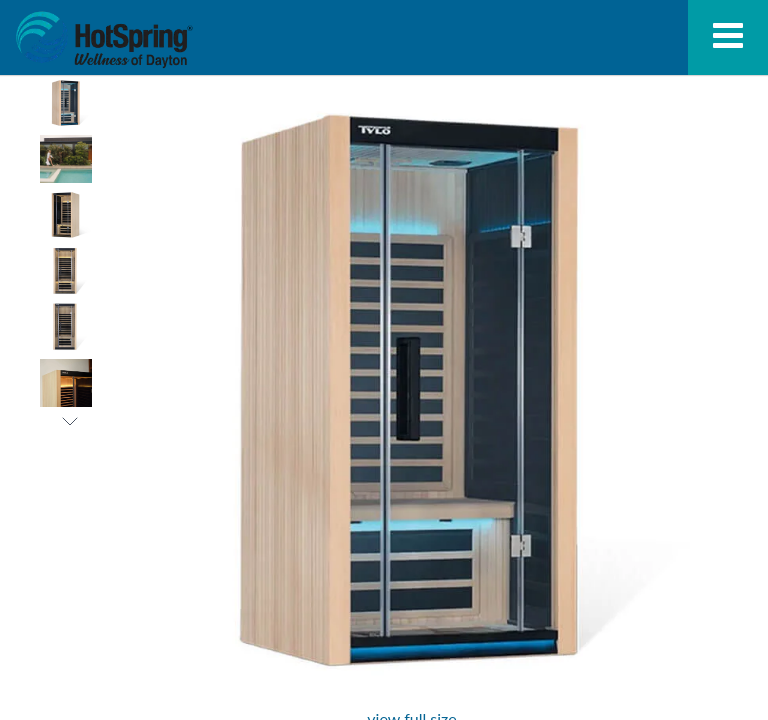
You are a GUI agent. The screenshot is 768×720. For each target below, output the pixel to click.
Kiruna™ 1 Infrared (104, 40)
